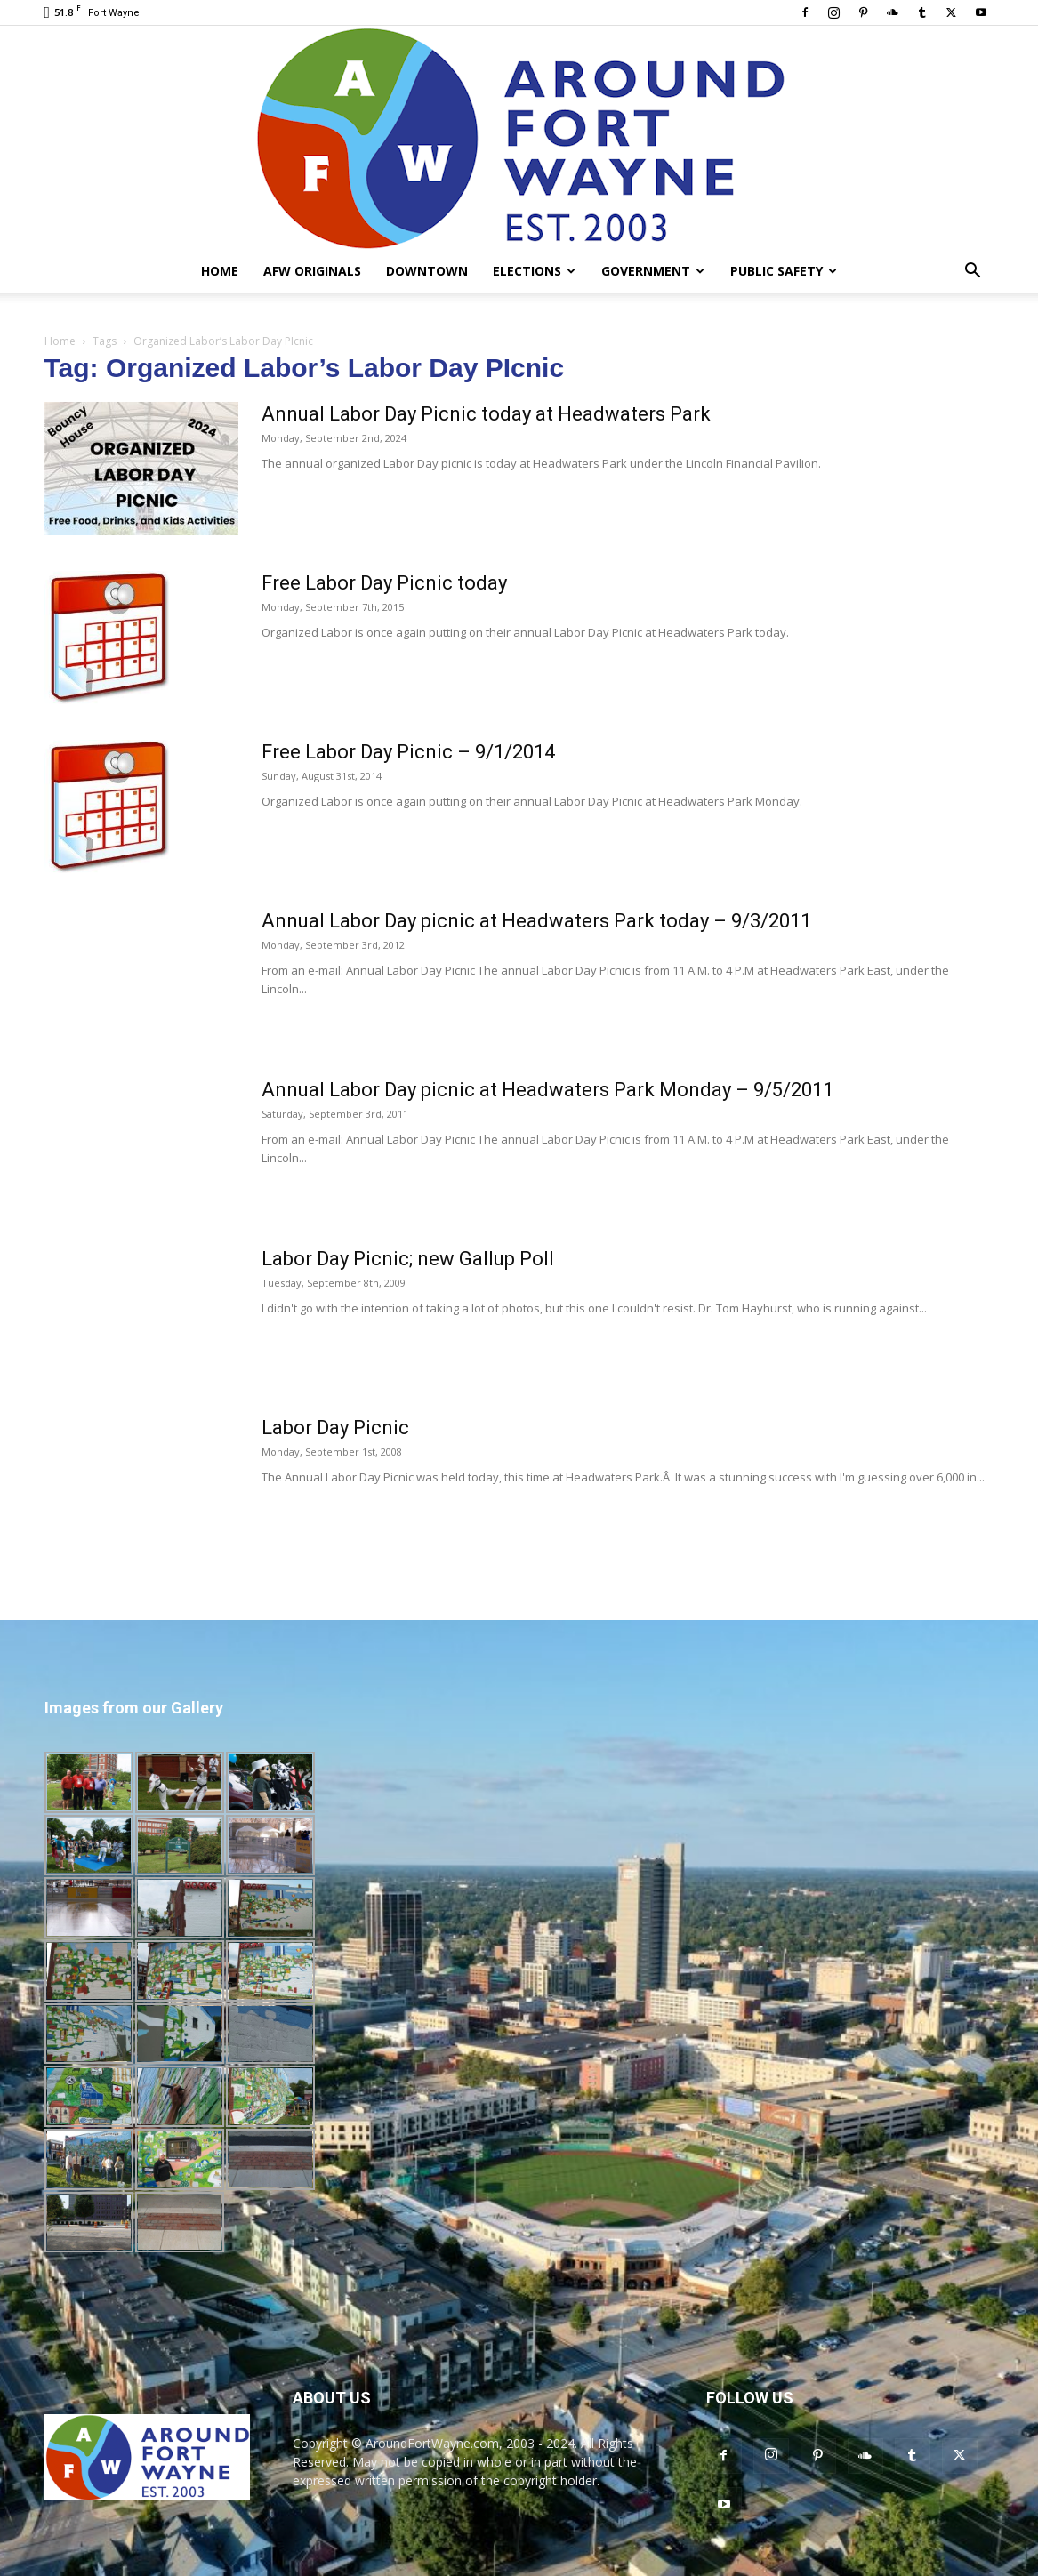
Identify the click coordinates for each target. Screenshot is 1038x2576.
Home (219, 270)
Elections (534, 270)
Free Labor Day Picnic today (384, 583)
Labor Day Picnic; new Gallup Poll (408, 1259)
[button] (973, 272)
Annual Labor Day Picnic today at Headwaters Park (486, 414)
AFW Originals (312, 270)
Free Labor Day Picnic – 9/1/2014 (408, 752)
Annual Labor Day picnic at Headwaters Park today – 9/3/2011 (536, 921)
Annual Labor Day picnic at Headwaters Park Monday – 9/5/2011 (547, 1090)
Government (652, 270)
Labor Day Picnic (335, 1427)
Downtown (427, 270)
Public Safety (783, 270)
